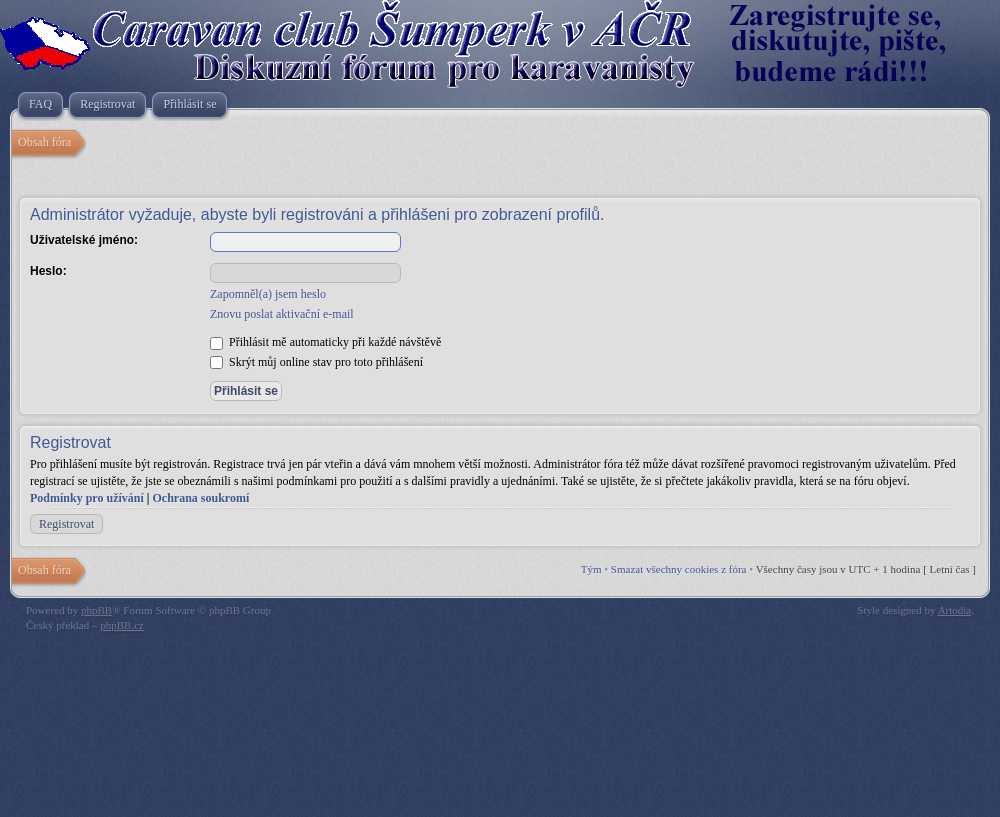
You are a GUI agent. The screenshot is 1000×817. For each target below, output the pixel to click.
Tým (591, 569)
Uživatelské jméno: (84, 240)
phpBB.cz (122, 625)
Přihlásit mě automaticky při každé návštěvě (325, 342)
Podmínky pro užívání (87, 498)
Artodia (955, 610)
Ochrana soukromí (200, 498)
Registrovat (66, 524)
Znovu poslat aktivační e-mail (282, 314)
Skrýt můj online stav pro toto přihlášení (316, 362)
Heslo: (48, 271)
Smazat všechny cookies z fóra (679, 569)
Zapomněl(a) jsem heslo (268, 294)
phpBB (96, 610)
